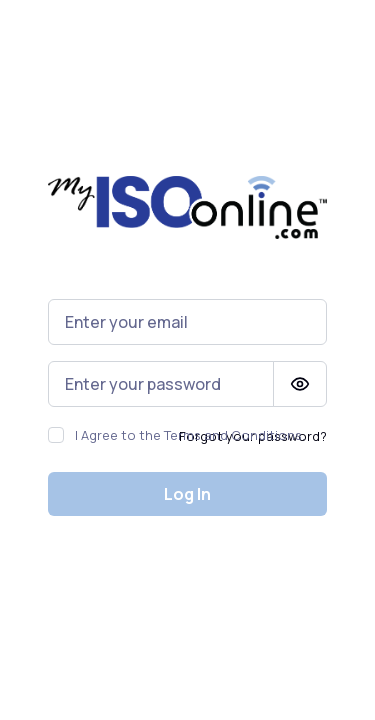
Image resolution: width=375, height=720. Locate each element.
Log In (187, 494)
